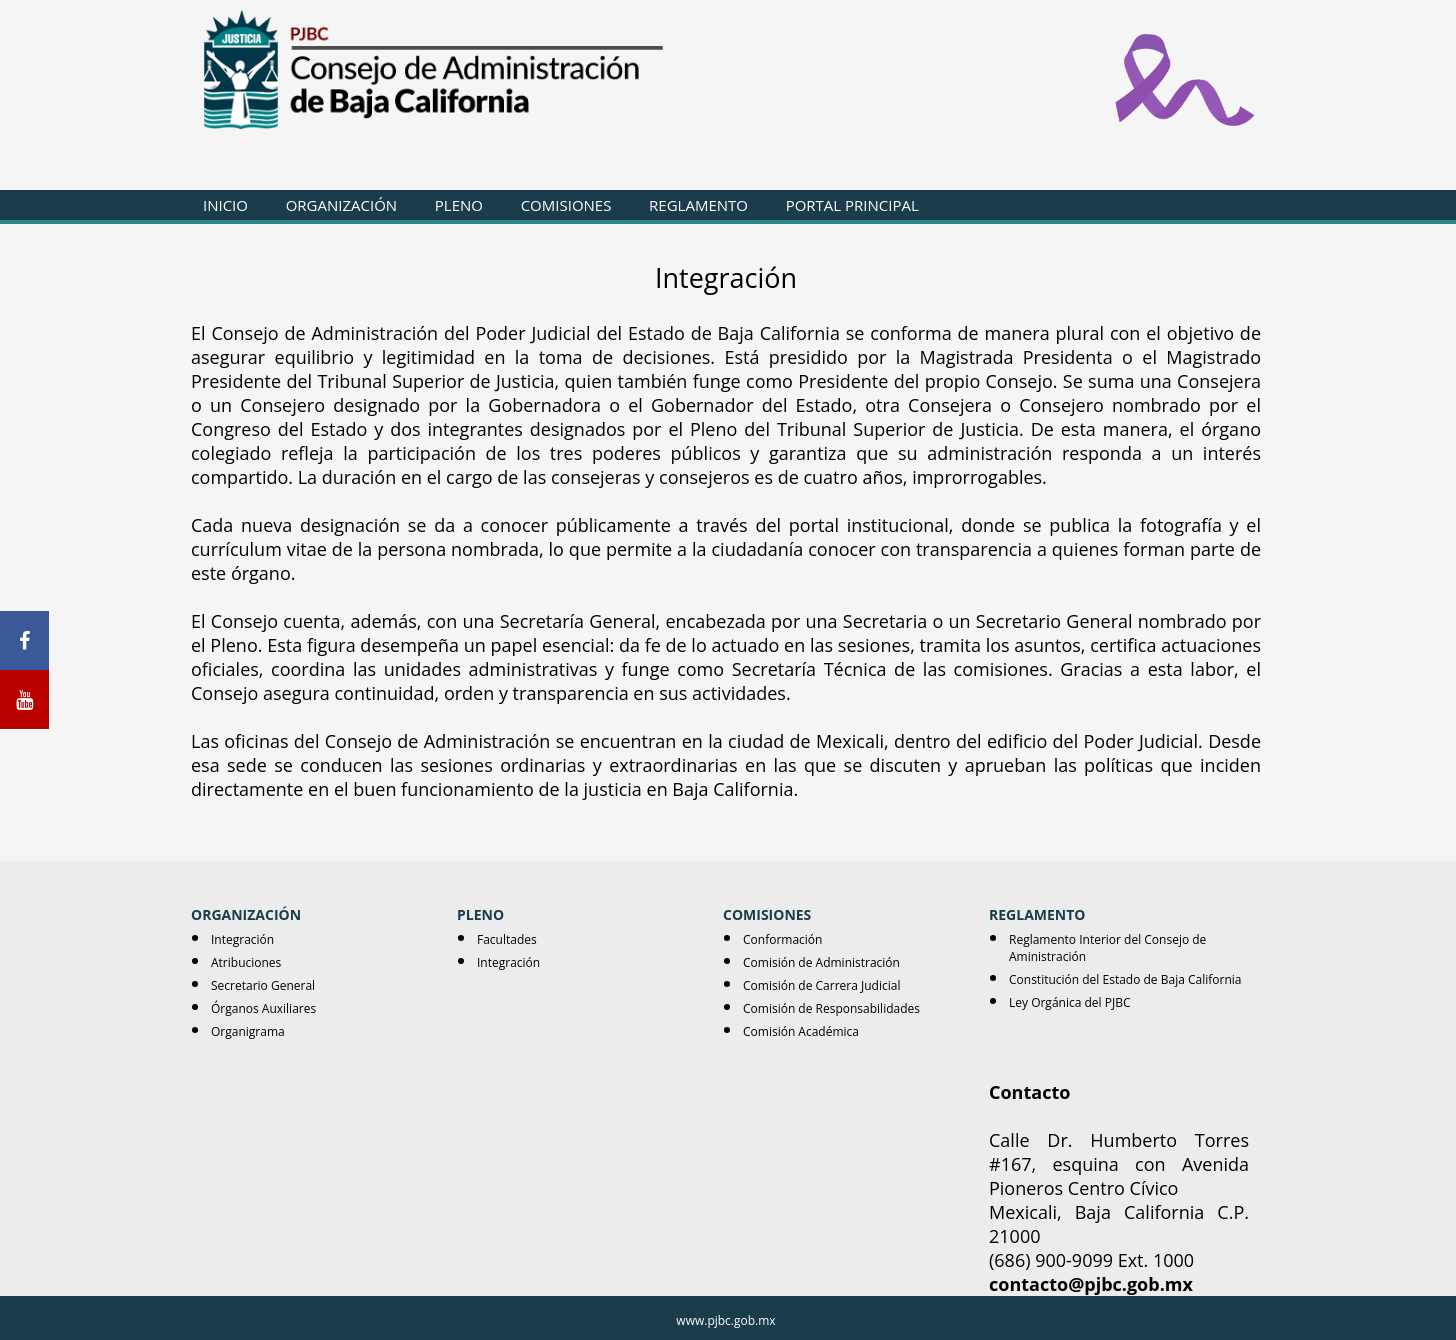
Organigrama (248, 1031)
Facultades (507, 939)
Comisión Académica (801, 1031)
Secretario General (263, 985)
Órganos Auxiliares (263, 1008)
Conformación (782, 939)
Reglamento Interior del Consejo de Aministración (1107, 948)
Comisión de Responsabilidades (831, 1008)
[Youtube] (24, 699)
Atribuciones (246, 962)
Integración (242, 939)
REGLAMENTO (698, 205)
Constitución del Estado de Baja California (1125, 979)
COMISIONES (566, 205)
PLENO (459, 205)
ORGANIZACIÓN (341, 205)
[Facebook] (24, 640)
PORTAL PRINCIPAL (852, 205)
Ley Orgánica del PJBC (1069, 1002)
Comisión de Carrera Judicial (821, 985)
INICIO (225, 205)
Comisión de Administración (821, 962)
